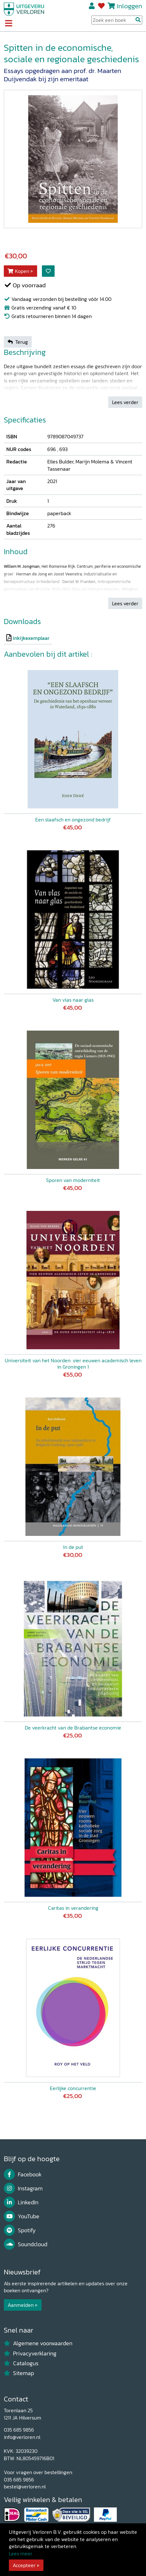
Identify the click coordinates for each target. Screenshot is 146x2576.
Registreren (92, 6)
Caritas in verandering (73, 1908)
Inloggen (129, 6)
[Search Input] (116, 20)
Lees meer (20, 2553)
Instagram (23, 2188)
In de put (73, 1547)
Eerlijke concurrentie (73, 2088)
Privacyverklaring (30, 2353)
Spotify (20, 2230)
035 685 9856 (19, 2429)
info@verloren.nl (22, 2437)
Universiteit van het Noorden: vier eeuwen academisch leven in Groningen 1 (73, 1364)
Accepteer (24, 2565)
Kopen (18, 271)
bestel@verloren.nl (25, 2486)
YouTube (21, 2216)
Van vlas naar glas (73, 1000)
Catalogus (21, 2363)
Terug (18, 342)
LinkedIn (21, 2202)
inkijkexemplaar (31, 638)
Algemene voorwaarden (38, 2343)
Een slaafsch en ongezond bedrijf (73, 819)
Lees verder (125, 402)
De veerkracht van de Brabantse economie (73, 1727)
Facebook (23, 2174)
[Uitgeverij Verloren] (24, 8)
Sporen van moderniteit (73, 1180)
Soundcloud (25, 2244)
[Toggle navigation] (8, 23)
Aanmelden (21, 2305)
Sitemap (19, 2373)
